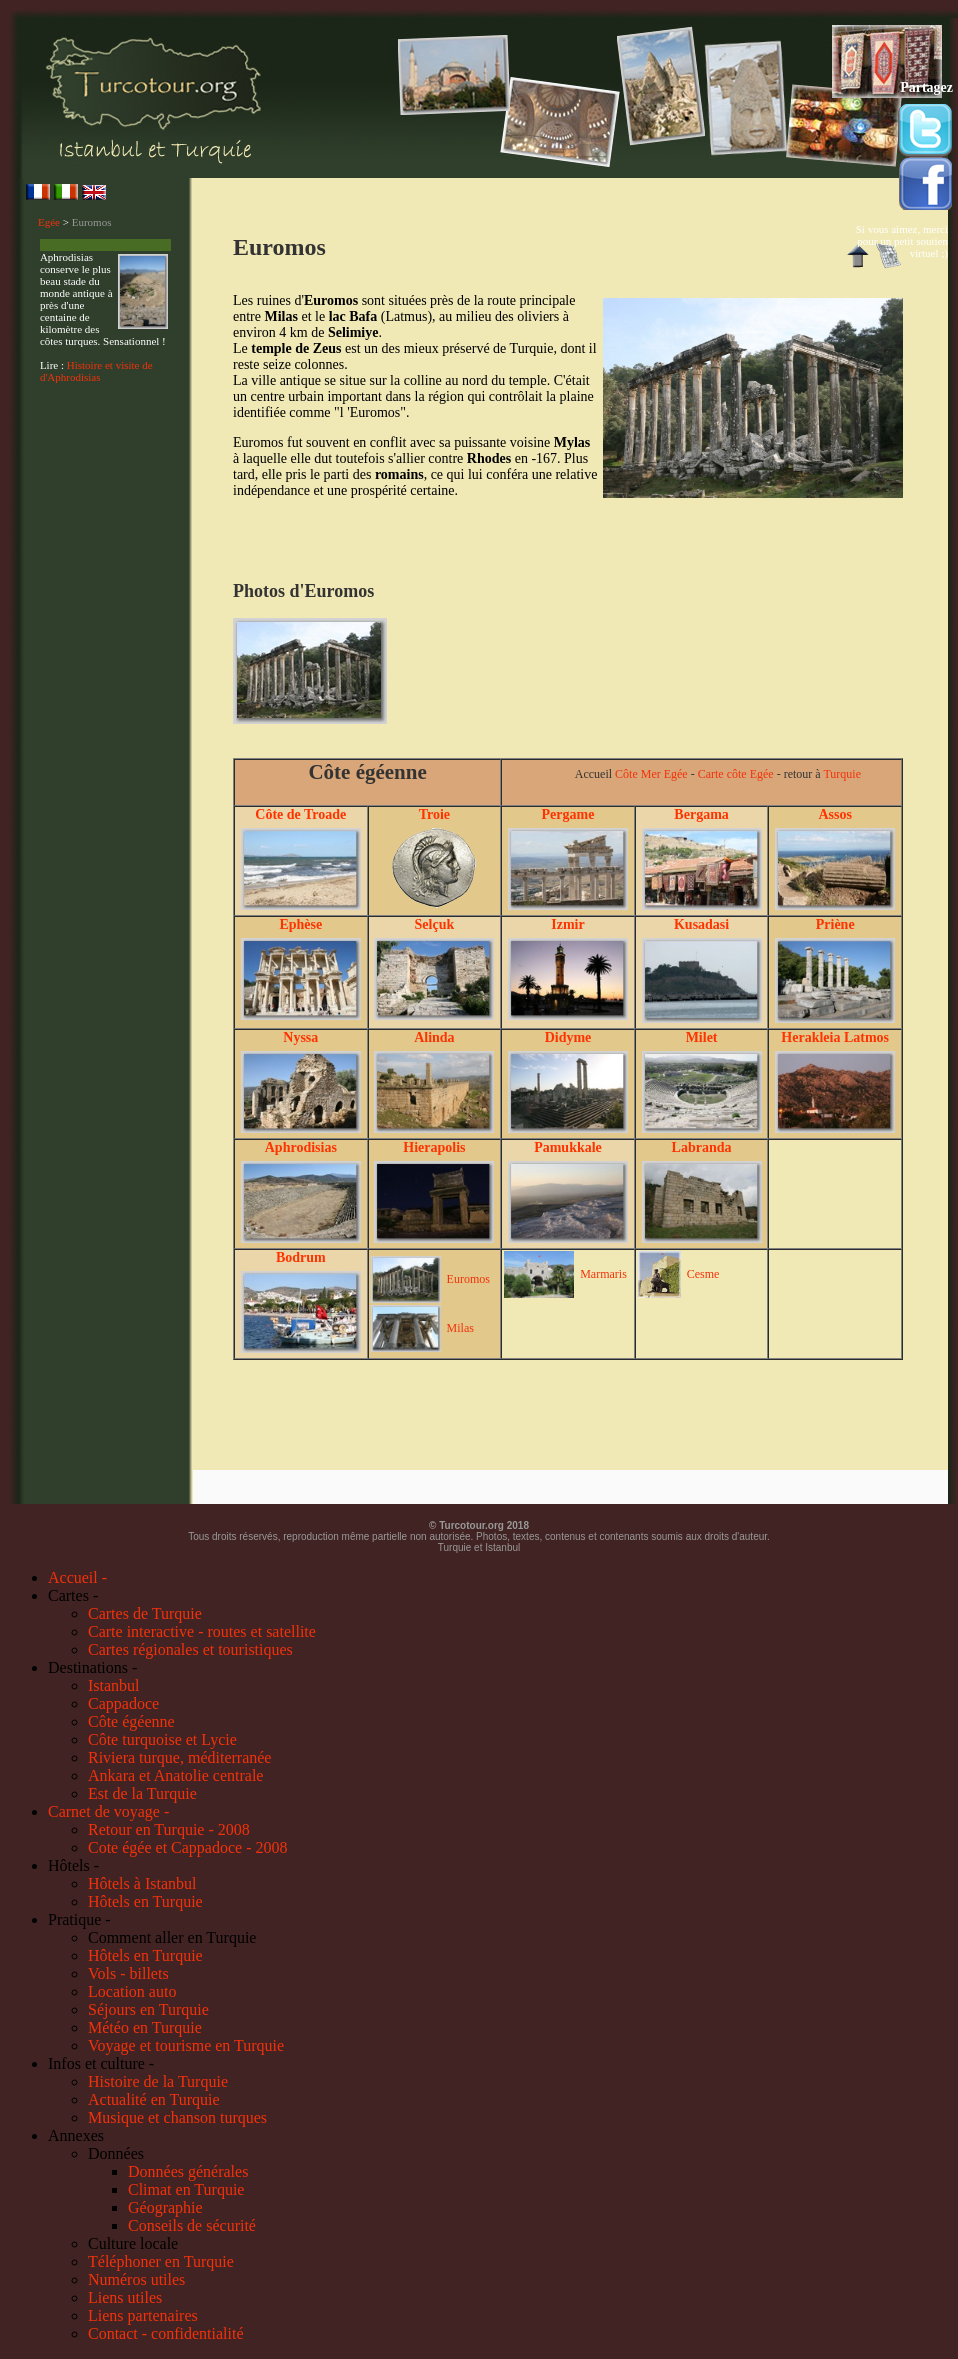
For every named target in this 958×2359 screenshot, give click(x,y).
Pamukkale (568, 1147)
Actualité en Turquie (154, 2099)
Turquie (842, 774)
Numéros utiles (136, 2279)
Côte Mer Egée (651, 774)
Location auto (132, 1991)
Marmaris (603, 1274)
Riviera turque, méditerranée (179, 1757)
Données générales (188, 2171)
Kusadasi (701, 924)
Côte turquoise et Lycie (162, 1739)
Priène (835, 924)
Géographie (165, 2207)
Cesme (703, 1274)
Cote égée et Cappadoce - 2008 (187, 1847)
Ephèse (300, 924)
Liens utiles (125, 2297)
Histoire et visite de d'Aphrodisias (96, 371)
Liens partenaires (143, 2315)
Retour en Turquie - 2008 (169, 1829)
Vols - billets (128, 1973)
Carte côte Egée (736, 774)
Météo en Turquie (145, 2027)
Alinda (434, 1037)
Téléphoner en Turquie (161, 2261)
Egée (49, 222)
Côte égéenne (131, 1721)
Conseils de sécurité (192, 2225)
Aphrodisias (301, 1147)
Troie (434, 814)
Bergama (701, 814)
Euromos (92, 222)
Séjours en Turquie (148, 2009)
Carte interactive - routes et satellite (202, 1631)
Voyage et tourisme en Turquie (186, 2045)
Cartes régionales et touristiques (190, 1649)
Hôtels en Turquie (145, 1901)
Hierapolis (434, 1147)
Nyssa (300, 1037)
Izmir (567, 924)
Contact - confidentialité (166, 2333)
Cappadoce (123, 1703)
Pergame (568, 814)
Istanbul (114, 1685)
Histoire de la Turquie (158, 2081)
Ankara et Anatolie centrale (175, 1775)
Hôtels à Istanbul (142, 1883)
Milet (702, 1037)
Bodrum (301, 1257)
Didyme (568, 1037)
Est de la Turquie (142, 1793)
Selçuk (435, 924)
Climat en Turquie (186, 2189)
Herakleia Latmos (835, 1037)
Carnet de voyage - (108, 1811)
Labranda (702, 1147)
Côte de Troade (300, 814)
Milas (460, 1328)
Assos (834, 814)
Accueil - (77, 1577)
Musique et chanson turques (177, 2117)
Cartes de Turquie (145, 1613)
